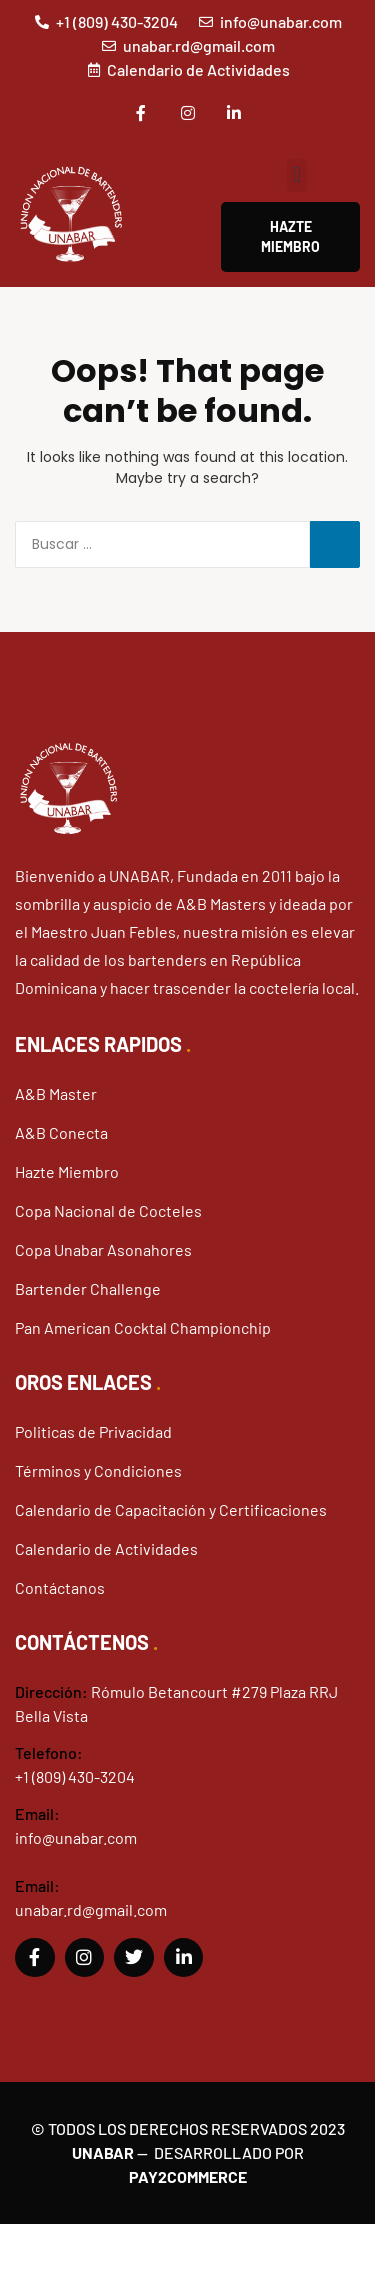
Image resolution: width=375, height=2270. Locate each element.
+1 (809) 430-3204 (75, 1776)
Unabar (103, 2152)
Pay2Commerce (188, 2176)
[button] (296, 175)
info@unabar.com (76, 1837)
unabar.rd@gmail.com (91, 1909)
